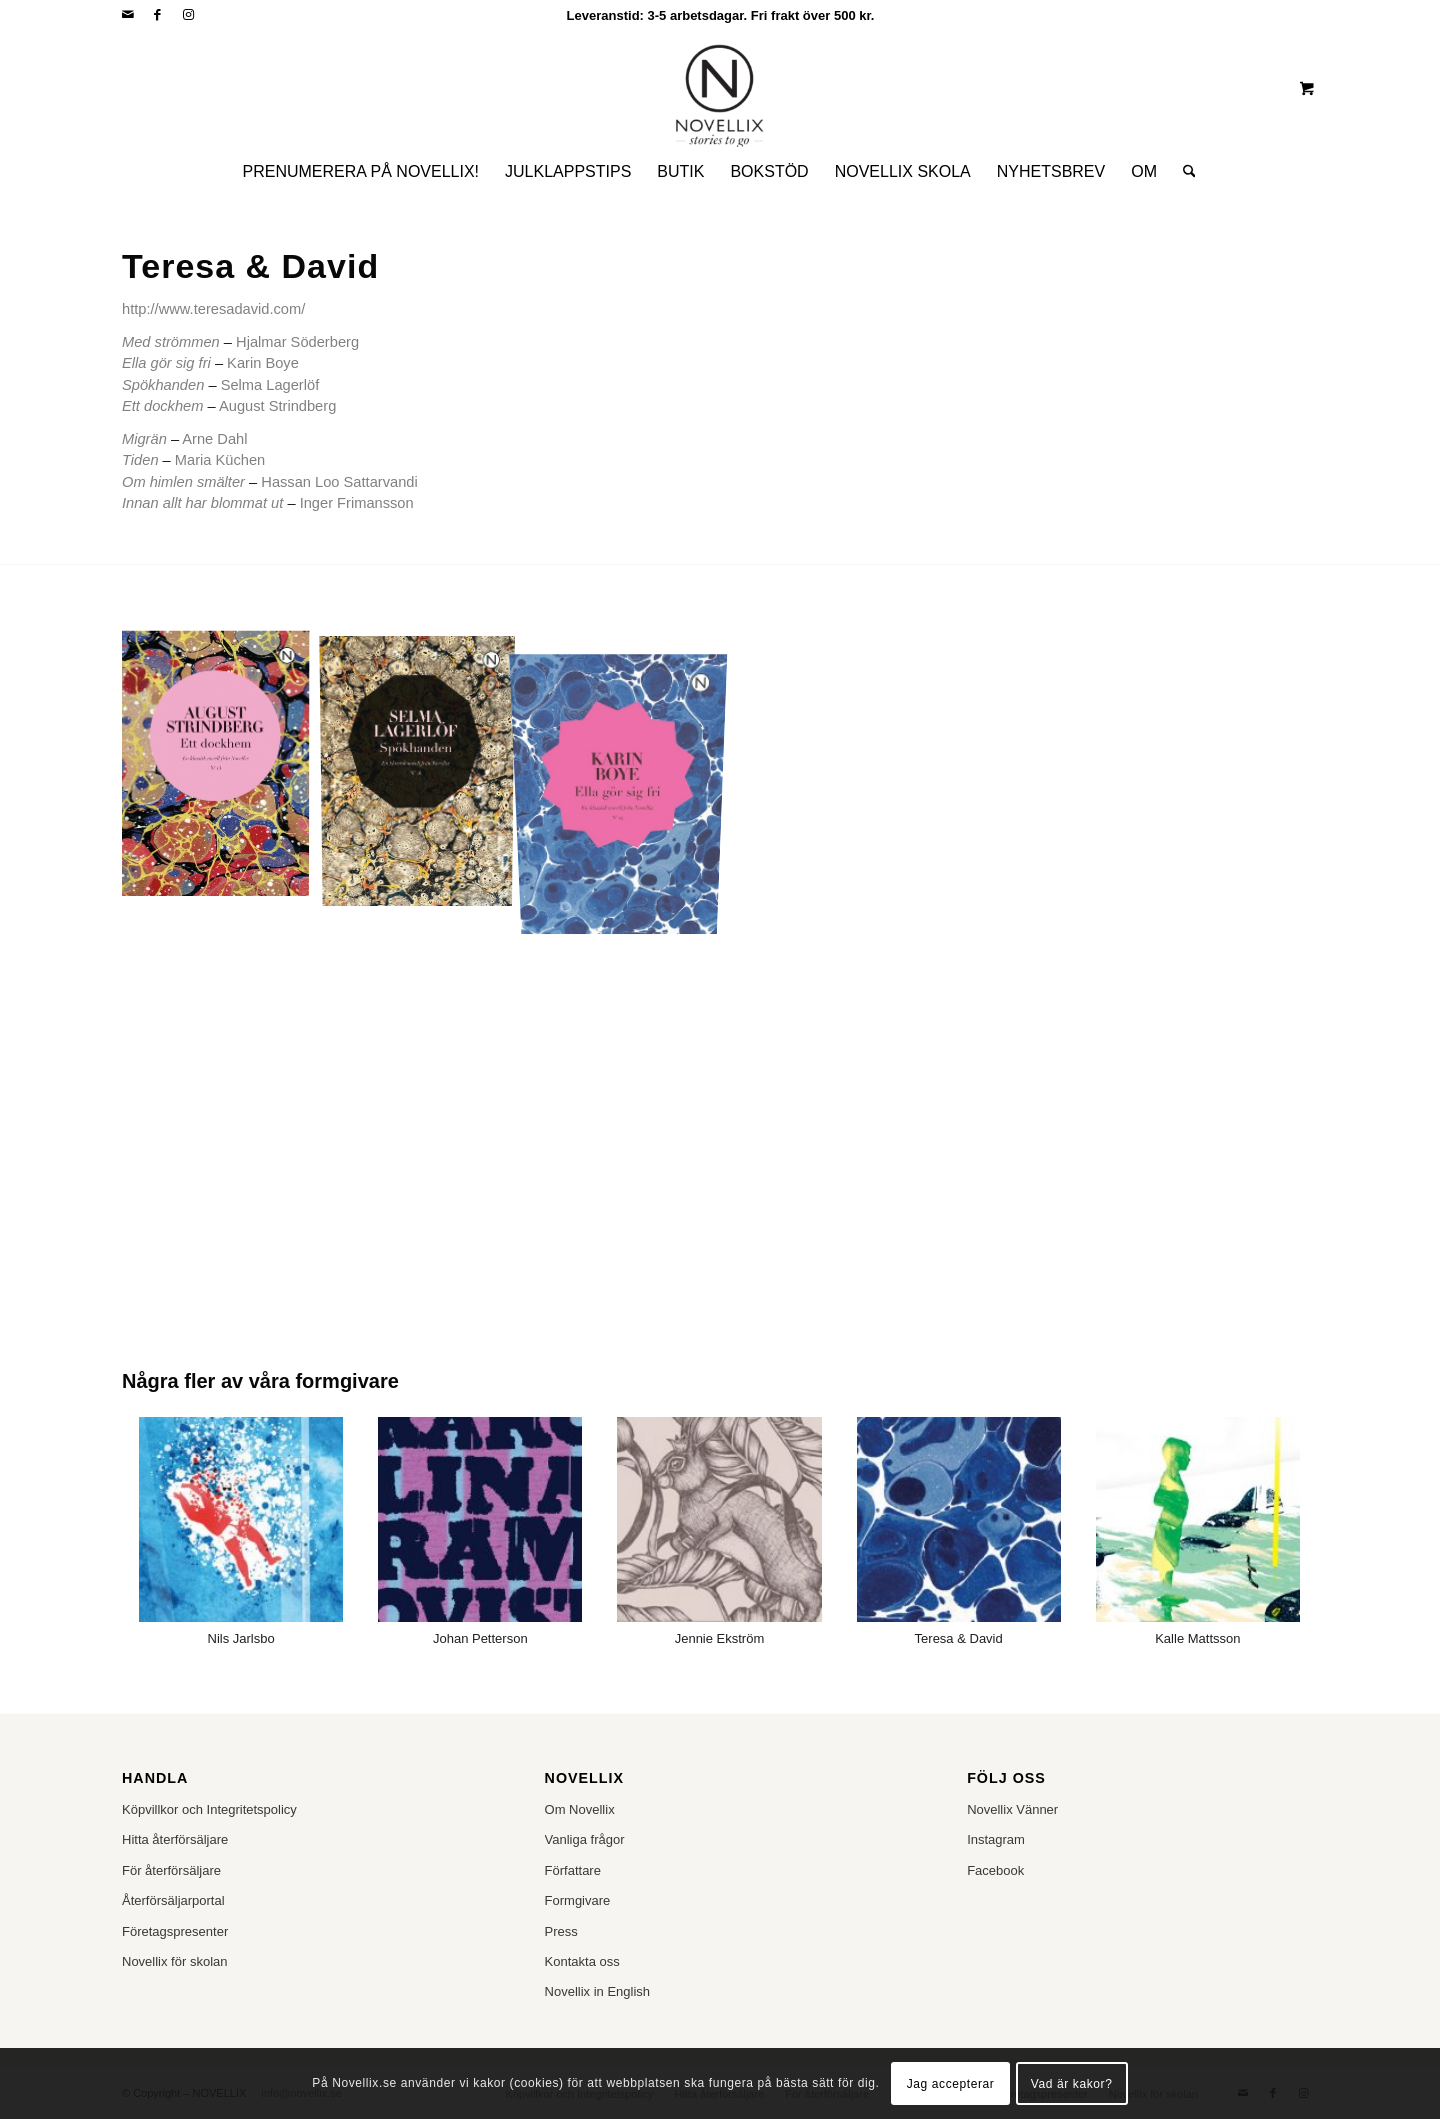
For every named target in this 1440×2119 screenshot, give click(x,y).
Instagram (996, 1839)
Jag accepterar (951, 2084)
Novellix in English (598, 1991)
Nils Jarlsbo (241, 1638)
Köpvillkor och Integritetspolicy (209, 1809)
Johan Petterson (480, 1638)
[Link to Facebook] (157, 15)
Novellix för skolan (175, 1961)
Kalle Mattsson (1197, 1638)
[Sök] (1183, 172)
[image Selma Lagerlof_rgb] (425, 769)
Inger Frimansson (357, 503)
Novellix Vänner (1012, 1809)
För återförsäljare (171, 1870)
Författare (573, 1870)
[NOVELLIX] (720, 88)
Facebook (995, 1870)
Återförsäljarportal (173, 1900)
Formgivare (578, 1900)
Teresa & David (959, 1638)
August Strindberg (277, 406)
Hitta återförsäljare (175, 1839)
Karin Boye (263, 363)
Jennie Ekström (720, 1638)
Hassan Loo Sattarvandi (339, 482)
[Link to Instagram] (188, 15)
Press (561, 1931)
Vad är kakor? (1072, 2084)
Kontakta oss (582, 1961)
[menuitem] (361, 172)
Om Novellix (580, 1809)
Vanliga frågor (585, 1839)
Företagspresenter (175, 1931)
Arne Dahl (214, 439)
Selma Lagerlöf (270, 385)
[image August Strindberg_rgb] (223, 769)
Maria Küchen (220, 460)
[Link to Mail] (127, 15)
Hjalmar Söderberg (297, 342)
